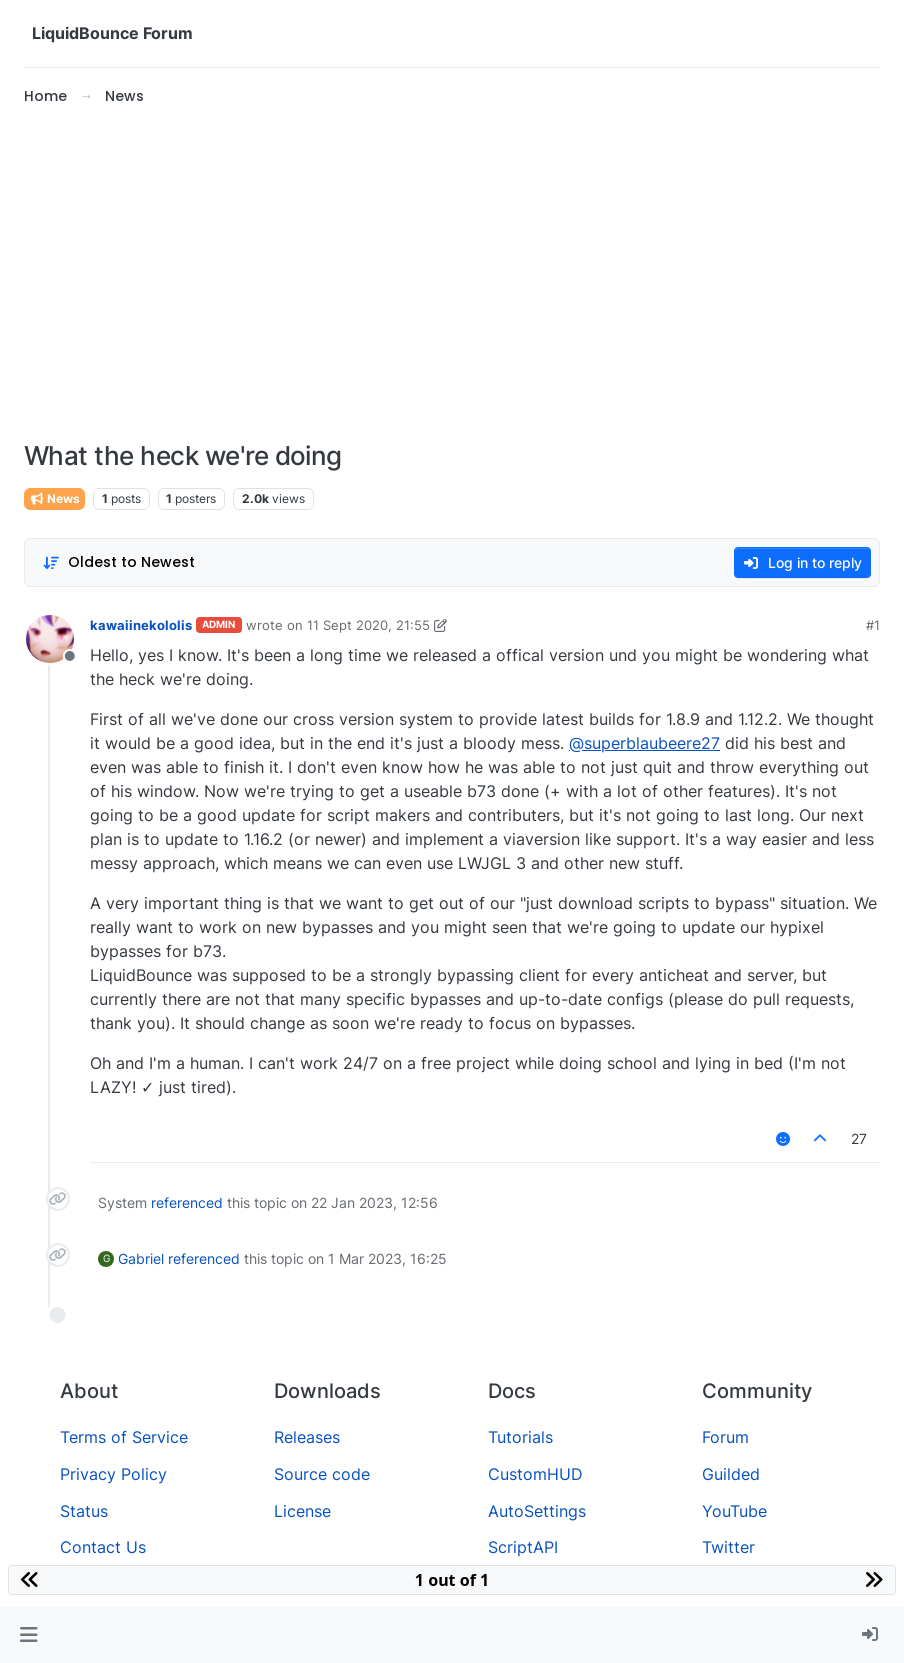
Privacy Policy (113, 1474)
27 (859, 1138)
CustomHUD (535, 1474)
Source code (322, 1474)
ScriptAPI (523, 1547)
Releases (307, 1437)
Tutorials (520, 1437)
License (302, 1511)
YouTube (734, 1511)
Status (84, 1511)
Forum (725, 1437)
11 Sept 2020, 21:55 (368, 625)
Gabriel (141, 1258)
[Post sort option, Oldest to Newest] (118, 562)
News (54, 498)
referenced (187, 1202)
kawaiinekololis (141, 625)
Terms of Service (124, 1437)
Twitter (728, 1547)
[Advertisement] (452, 274)
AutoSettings (537, 1511)
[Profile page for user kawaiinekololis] (50, 639)
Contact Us (103, 1547)
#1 (873, 625)
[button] (28, 1635)
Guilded (731, 1474)
